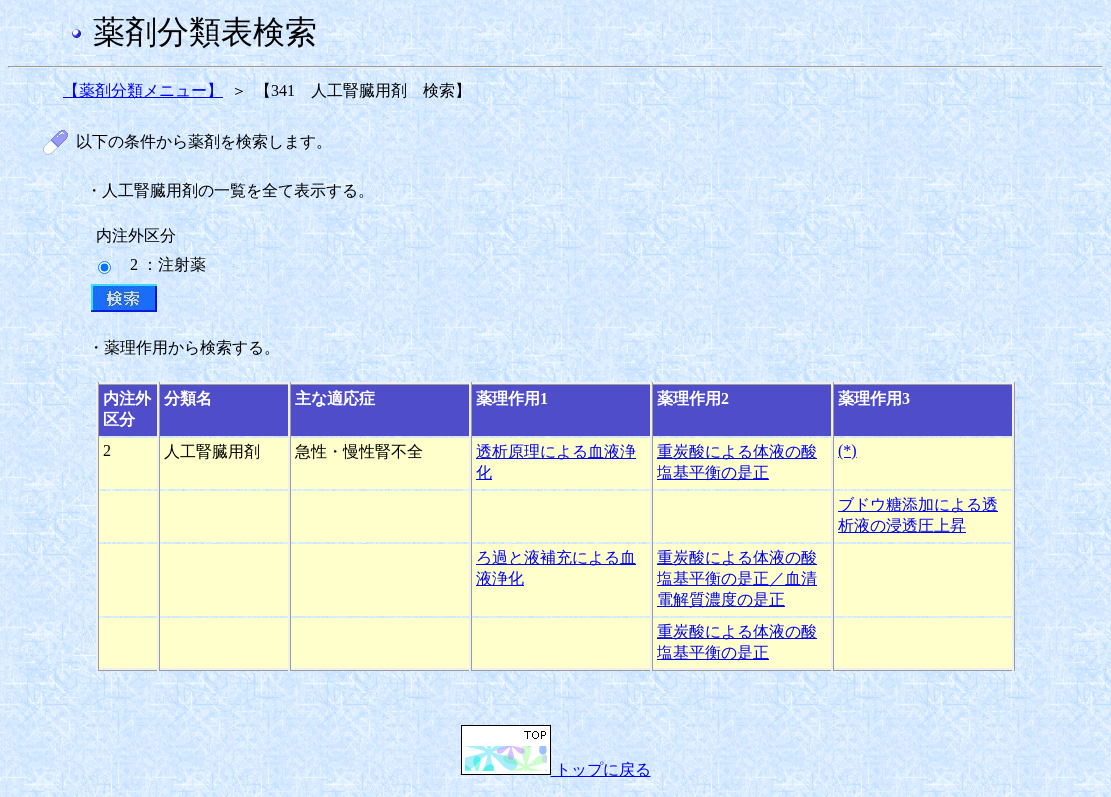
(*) (847, 450)
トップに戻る (556, 769)
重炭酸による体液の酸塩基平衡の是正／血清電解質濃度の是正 (737, 578)
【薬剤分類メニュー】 (143, 90)
